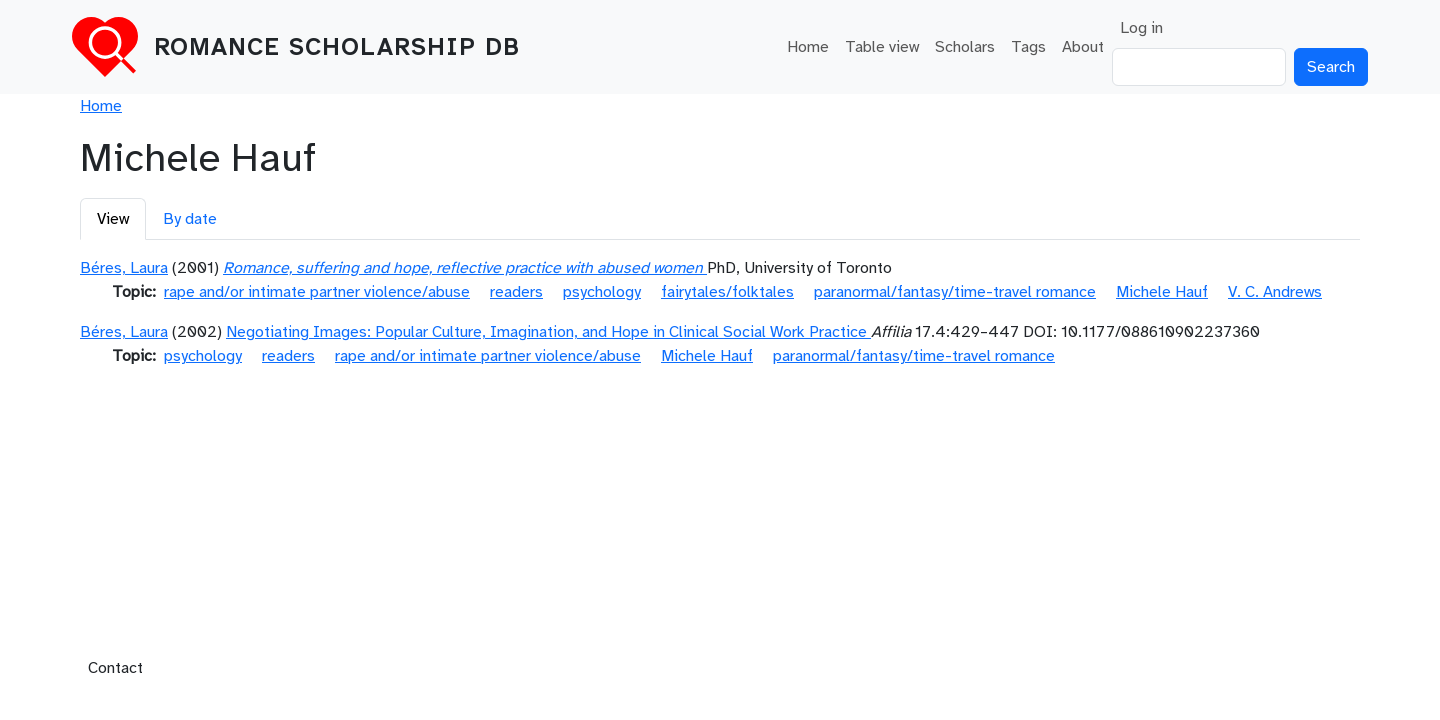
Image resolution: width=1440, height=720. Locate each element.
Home (808, 47)
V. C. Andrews (1275, 292)
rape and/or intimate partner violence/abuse (317, 292)
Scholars (965, 47)
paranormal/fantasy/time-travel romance (955, 292)
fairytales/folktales (727, 292)
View (113, 219)
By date (190, 219)
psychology (602, 292)
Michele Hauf (1162, 292)
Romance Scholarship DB (337, 47)
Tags (1028, 47)
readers (516, 292)
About (1083, 47)
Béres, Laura (124, 268)
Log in (1141, 28)
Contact (115, 668)
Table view (882, 47)
